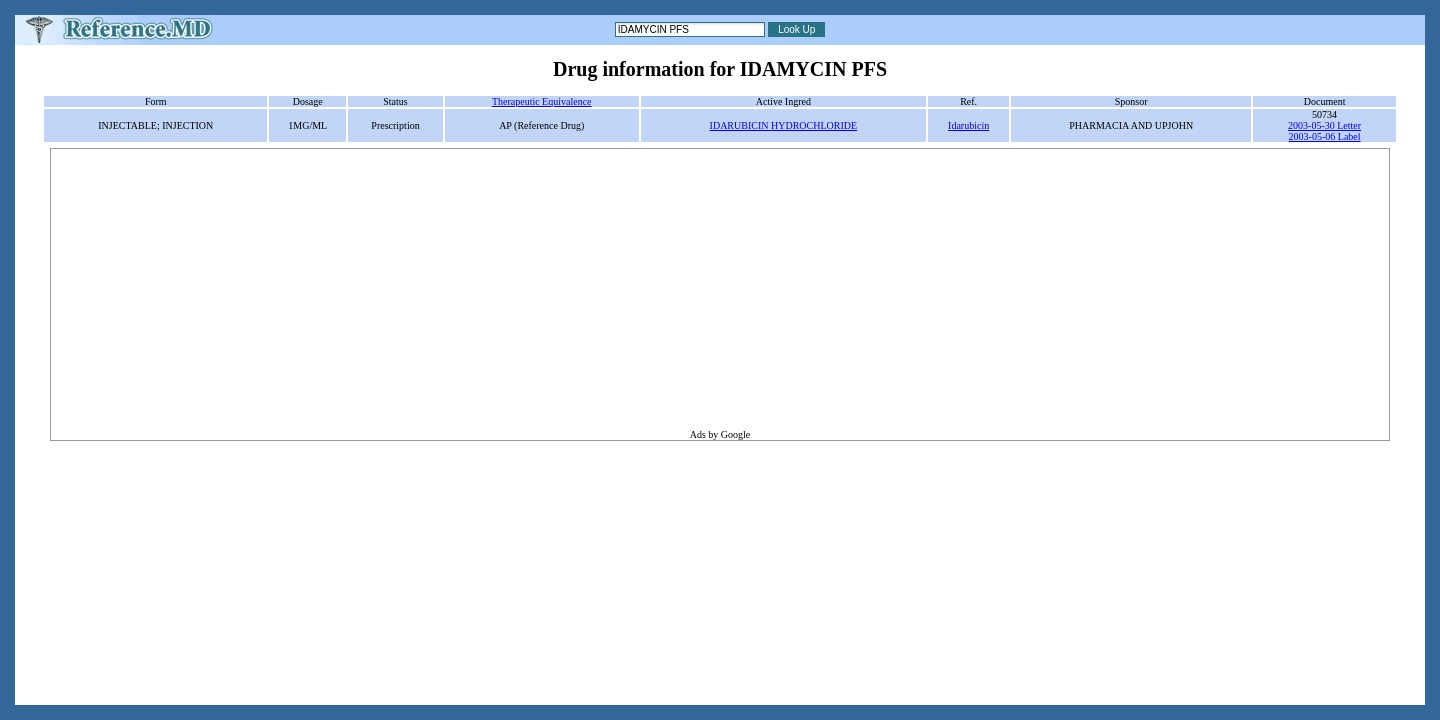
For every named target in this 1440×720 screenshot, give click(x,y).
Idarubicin (968, 125)
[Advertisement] (720, 289)
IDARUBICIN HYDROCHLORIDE (784, 125)
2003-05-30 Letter (1324, 125)
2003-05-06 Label (1325, 136)
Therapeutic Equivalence (542, 101)
